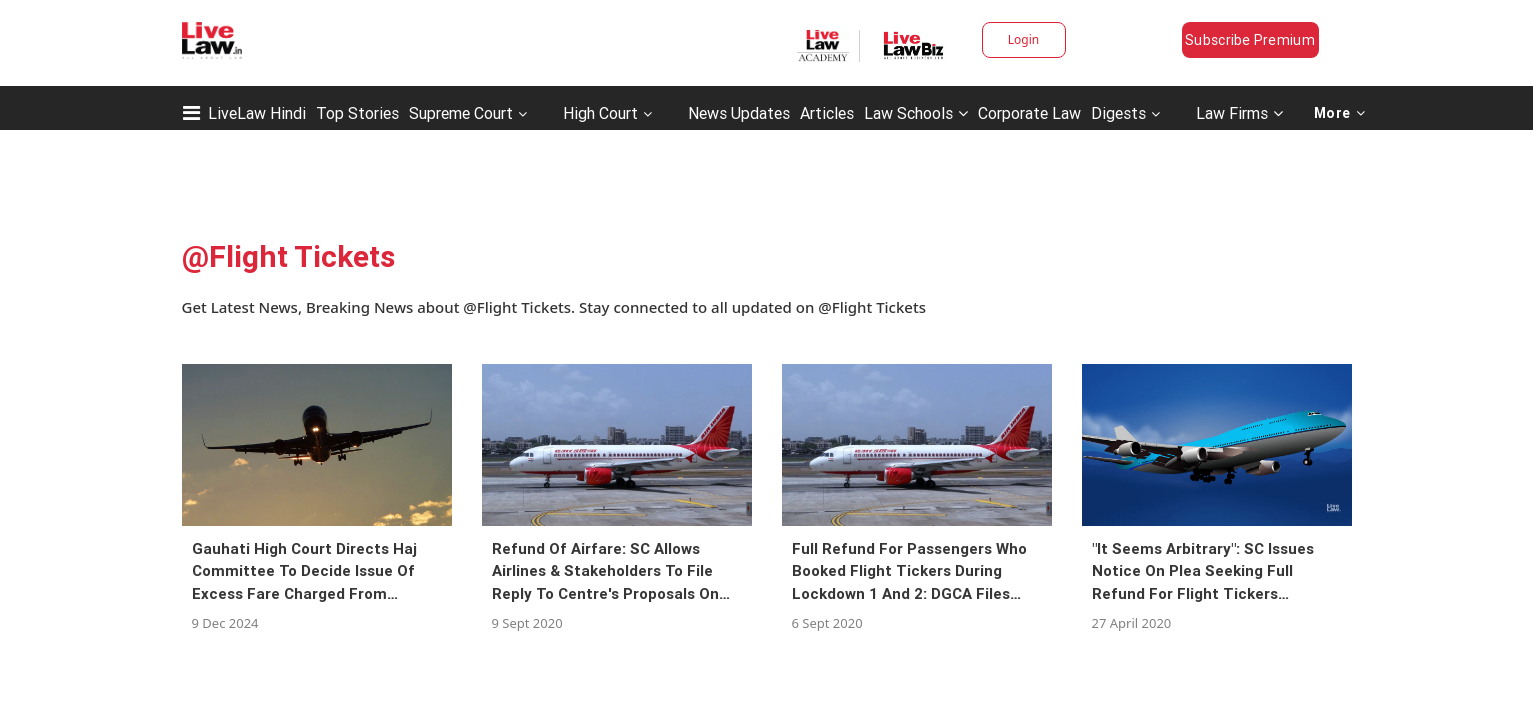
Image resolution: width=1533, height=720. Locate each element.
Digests (1118, 113)
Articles (827, 113)
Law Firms (1239, 113)
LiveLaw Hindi (257, 113)
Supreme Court (461, 113)
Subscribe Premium (1250, 40)
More (1340, 113)
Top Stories (357, 113)
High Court (600, 113)
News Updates (739, 113)
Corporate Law (1029, 113)
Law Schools (916, 113)
